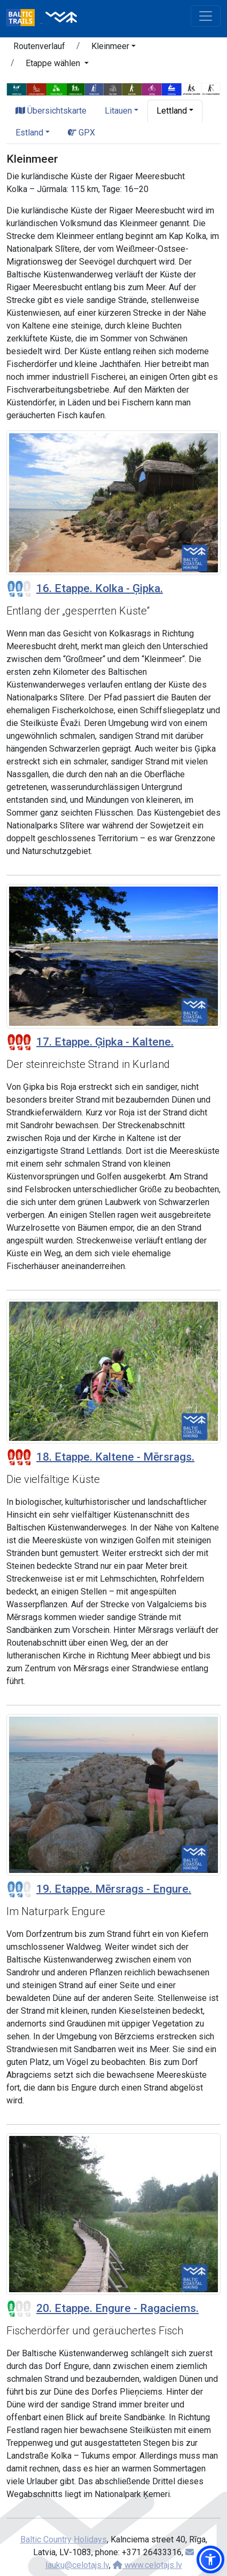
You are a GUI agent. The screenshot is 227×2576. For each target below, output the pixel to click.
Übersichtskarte (51, 111)
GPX (81, 132)
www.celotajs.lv (147, 2565)
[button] (113, 48)
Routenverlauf (39, 46)
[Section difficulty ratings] (19, 589)
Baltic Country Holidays (63, 2539)
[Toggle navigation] (206, 16)
